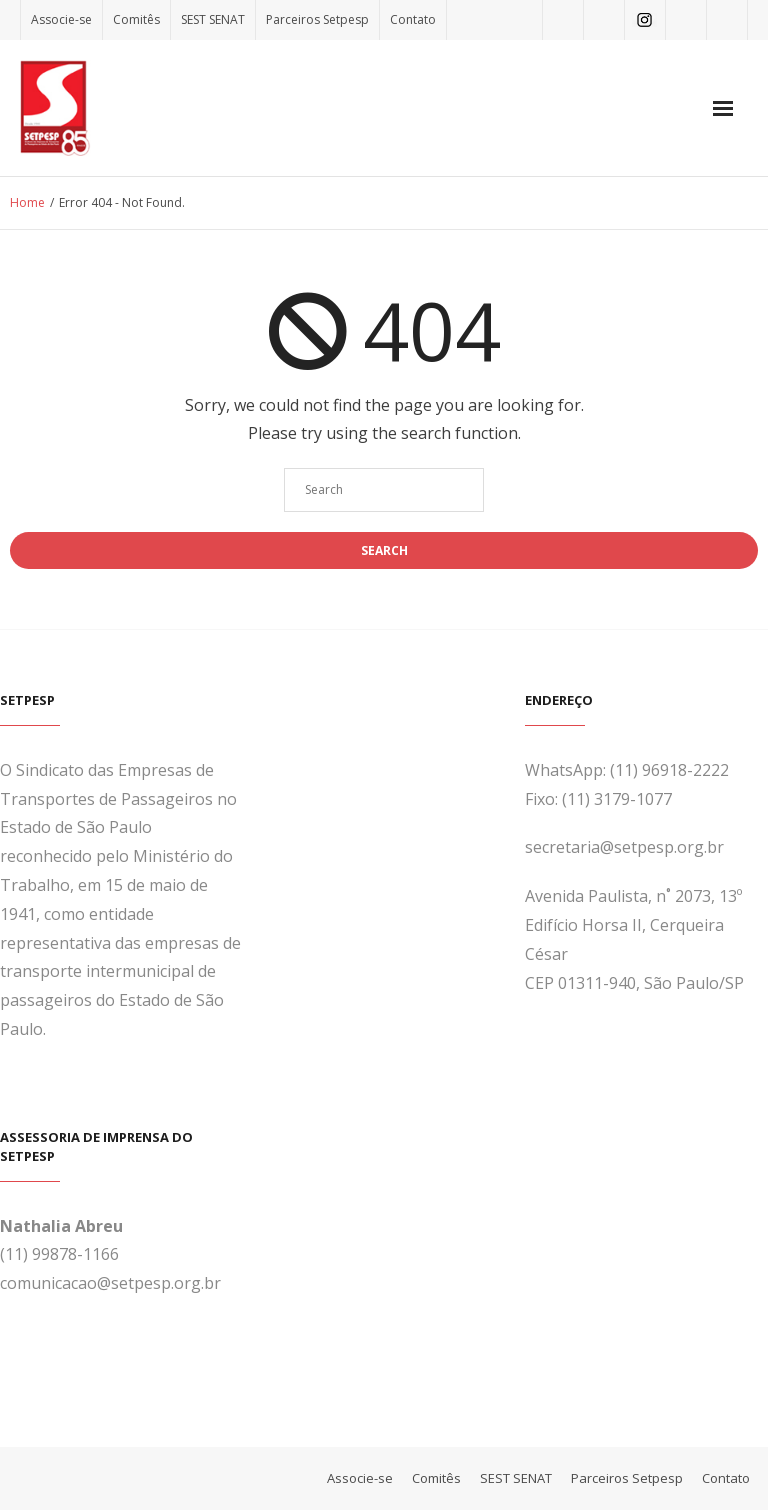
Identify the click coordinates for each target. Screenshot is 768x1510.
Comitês (136, 19)
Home (27, 202)
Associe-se (61, 19)
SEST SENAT (213, 19)
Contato (413, 19)
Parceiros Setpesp (317, 19)
